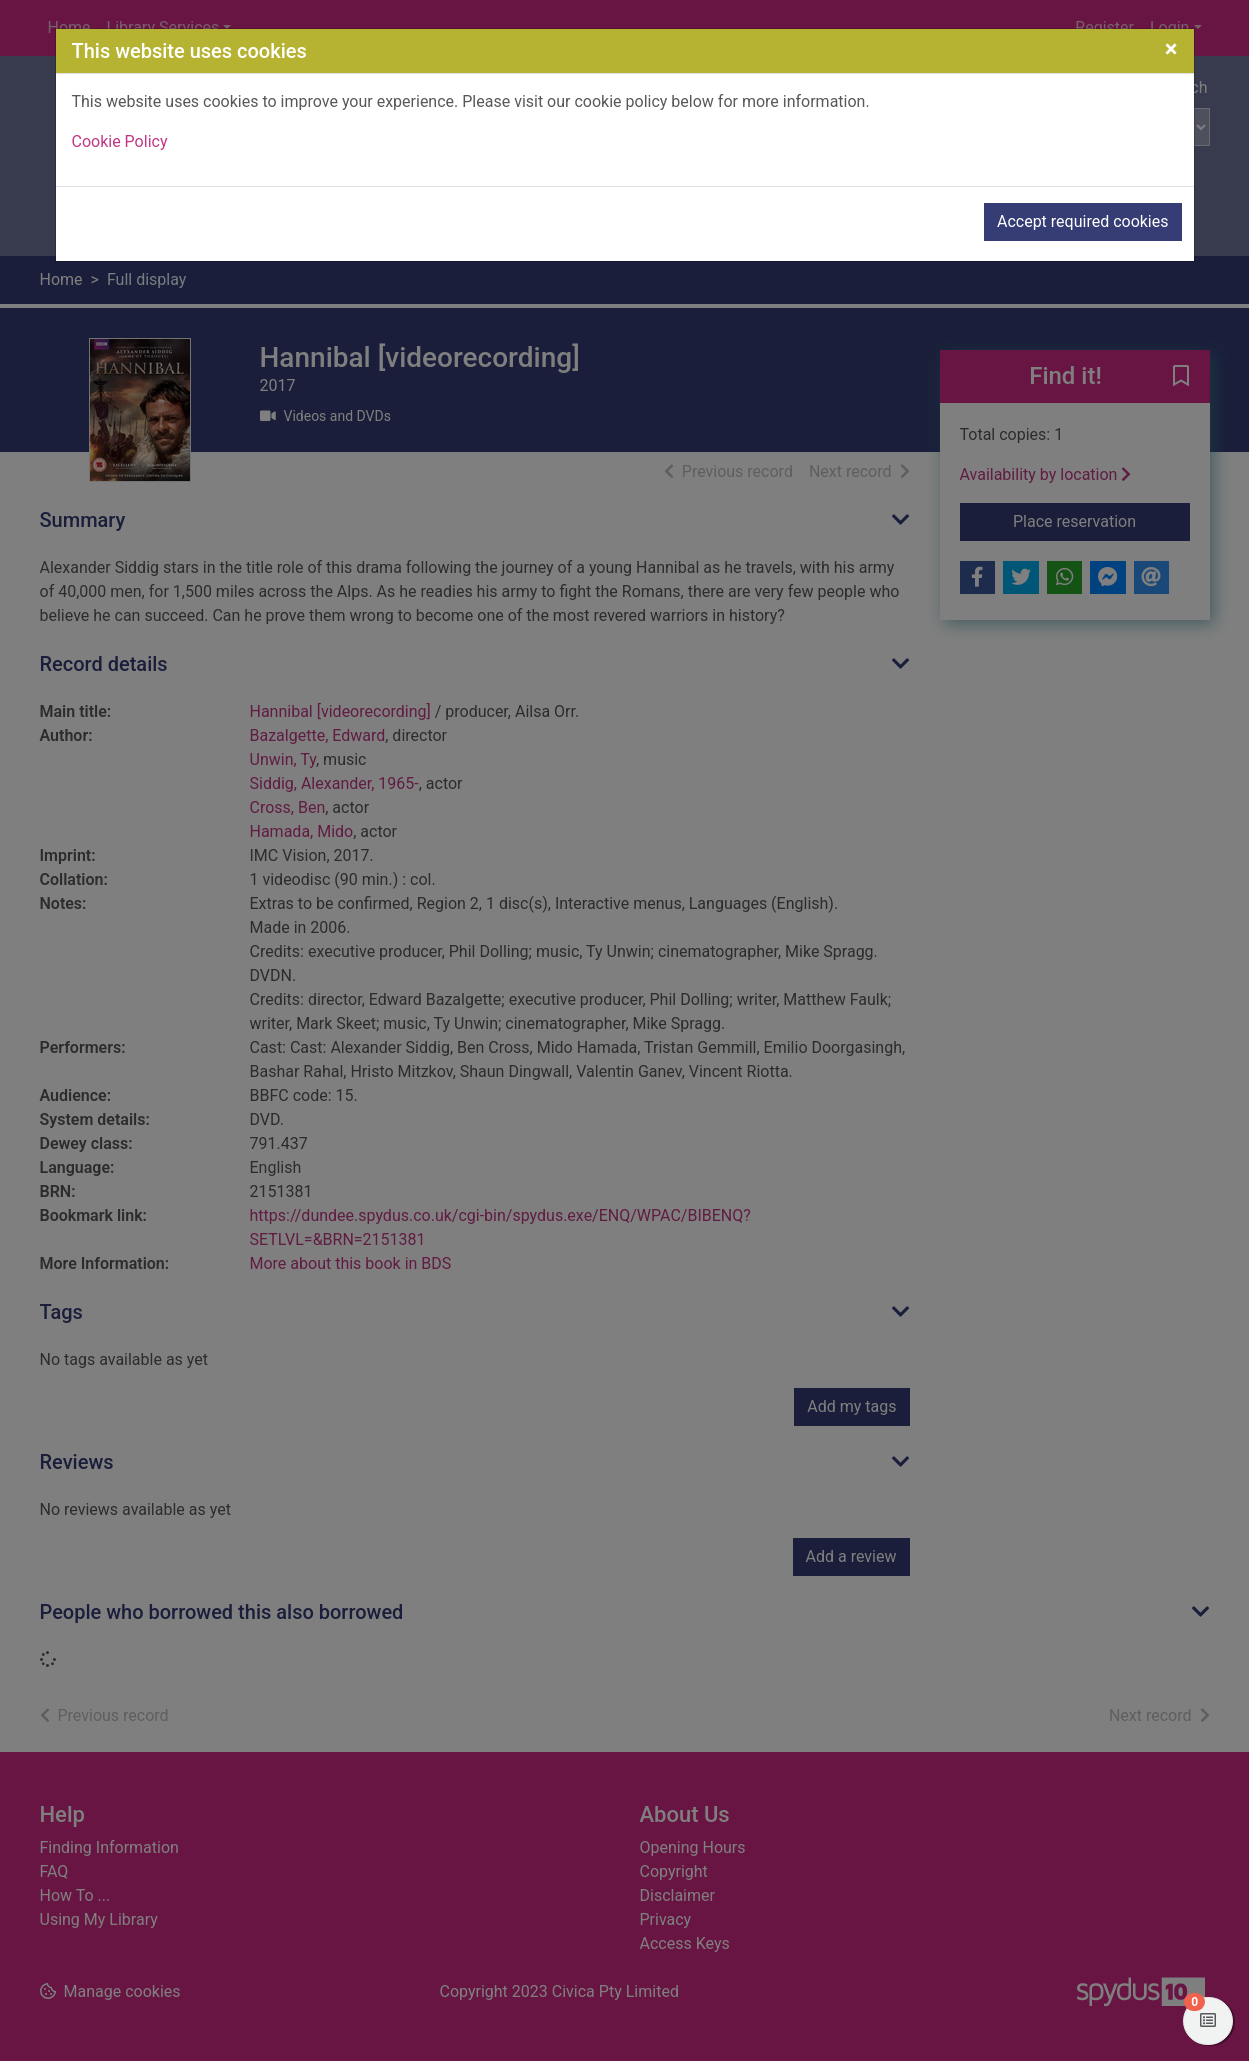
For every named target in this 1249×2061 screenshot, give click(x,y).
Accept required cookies (1083, 221)
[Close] (1171, 49)
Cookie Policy (120, 141)
